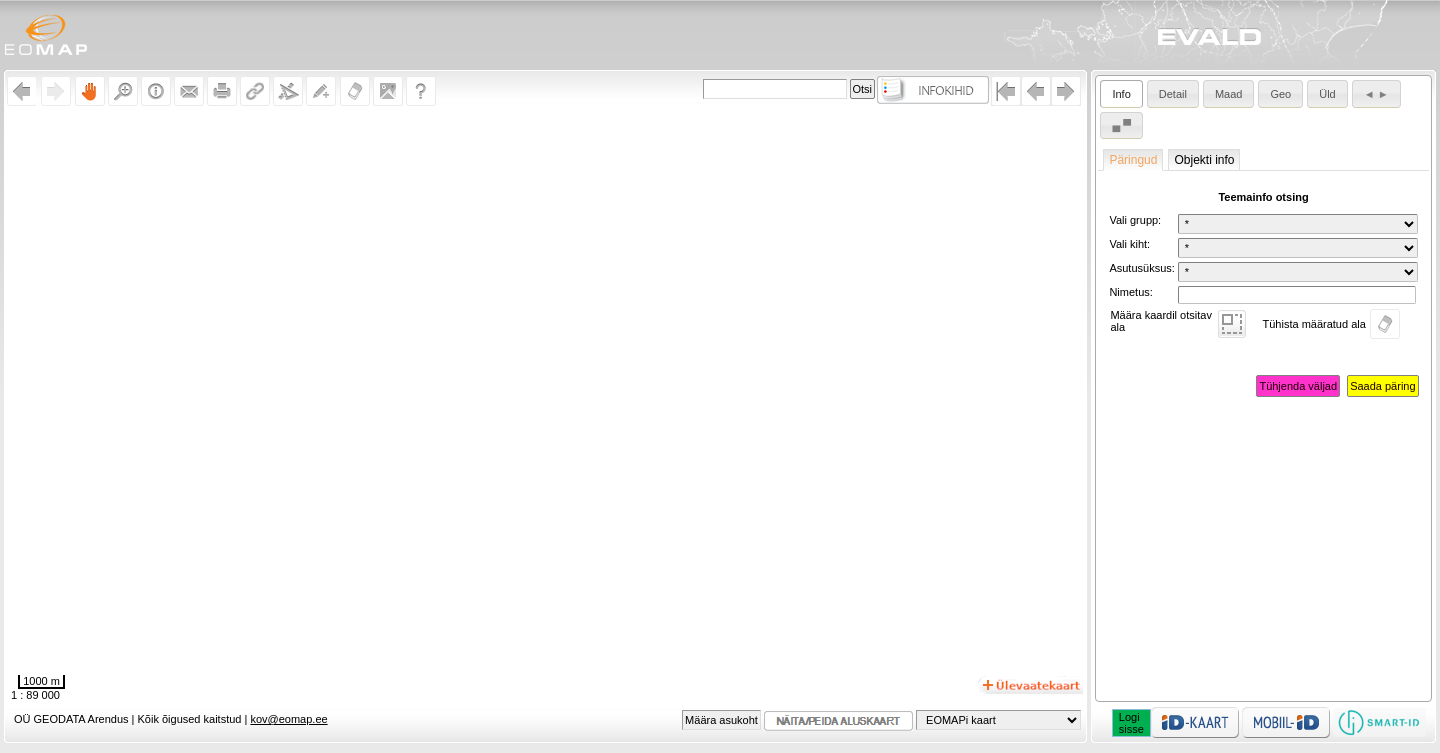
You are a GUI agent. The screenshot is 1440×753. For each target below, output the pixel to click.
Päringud (1133, 160)
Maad (1229, 94)
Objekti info (1204, 160)
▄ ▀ (1121, 125)
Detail (1173, 94)
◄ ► (1376, 94)
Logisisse (1131, 723)
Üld (1327, 94)
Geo (1280, 94)
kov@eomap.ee (288, 719)
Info (1121, 94)
